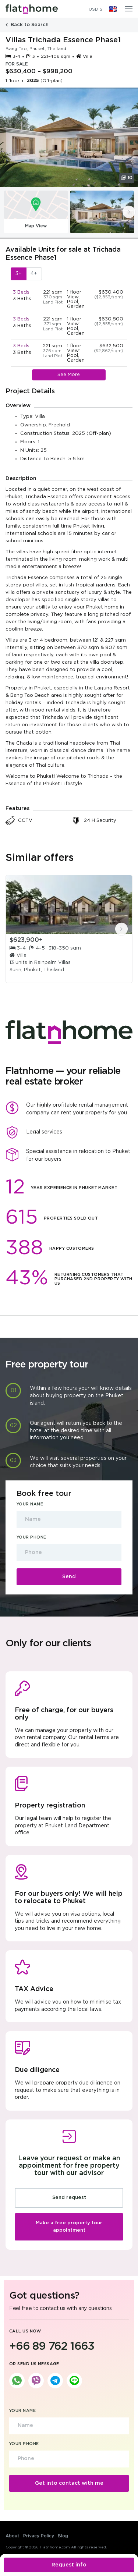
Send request (69, 2198)
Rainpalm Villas (52, 963)
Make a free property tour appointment (69, 2226)
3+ (18, 274)
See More (68, 375)
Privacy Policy (38, 2536)
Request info (69, 2565)
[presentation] (128, 212)
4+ (34, 274)
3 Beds (21, 292)
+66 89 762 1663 (51, 2347)
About (13, 2536)
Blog (63, 2536)
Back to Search (27, 25)
